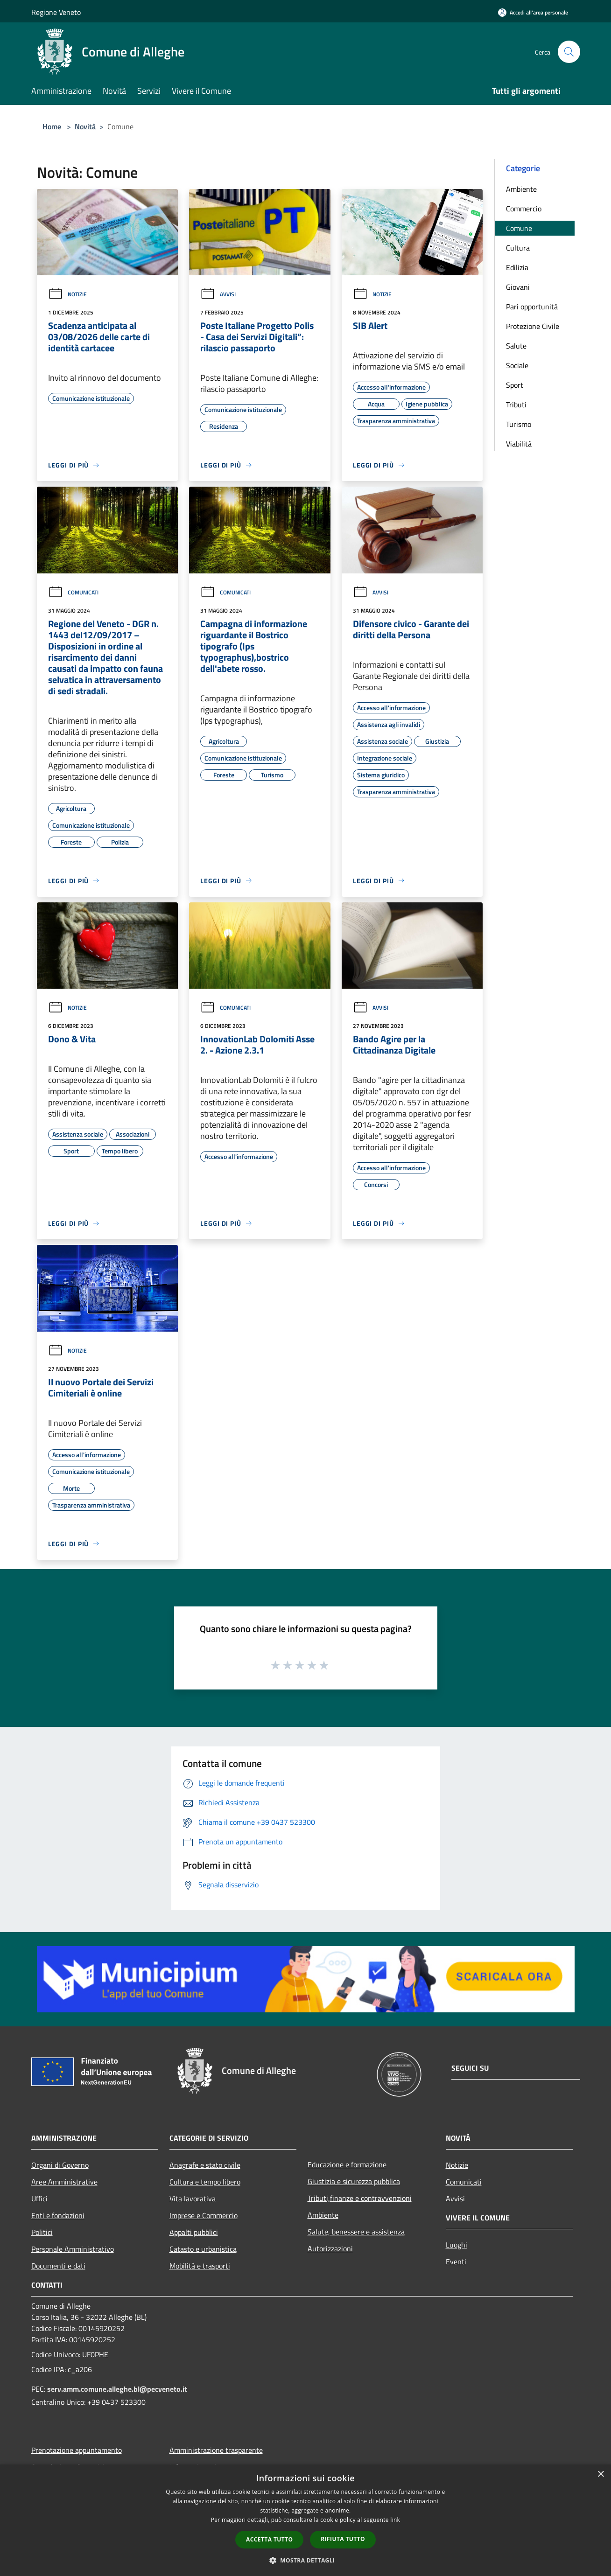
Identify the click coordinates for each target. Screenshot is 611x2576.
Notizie (67, 294)
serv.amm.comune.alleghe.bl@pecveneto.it (117, 2388)
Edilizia (517, 267)
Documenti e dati (58, 2265)
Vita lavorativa (192, 2198)
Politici (42, 2232)
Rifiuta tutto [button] (343, 2539)
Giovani (518, 287)
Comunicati (73, 592)
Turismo (518, 424)
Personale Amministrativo (72, 2249)
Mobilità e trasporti (199, 2265)
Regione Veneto (56, 12)
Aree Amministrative (64, 2181)
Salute (516, 345)
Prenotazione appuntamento (76, 2450)
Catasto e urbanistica (203, 2249)
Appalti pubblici (193, 2232)
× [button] (600, 2474)
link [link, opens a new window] (395, 2520)
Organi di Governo (60, 2165)
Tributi (516, 404)
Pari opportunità (532, 306)
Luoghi (456, 2244)
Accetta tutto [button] (269, 2539)
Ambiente (521, 189)
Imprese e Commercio (203, 2215)
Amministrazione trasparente (216, 2450)
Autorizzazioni (330, 2248)
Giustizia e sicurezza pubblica (354, 2181)
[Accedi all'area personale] (533, 12)
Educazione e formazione (347, 2164)
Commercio (523, 208)
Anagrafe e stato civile (204, 2165)
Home (51, 126)
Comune (519, 228)
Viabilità (519, 443)
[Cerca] (569, 52)
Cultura (518, 247)
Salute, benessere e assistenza (356, 2231)
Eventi (456, 2261)
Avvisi (218, 294)
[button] (305, 2560)
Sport (514, 385)
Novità (85, 126)
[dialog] (305, 2520)
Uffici (39, 2198)
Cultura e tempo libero (204, 2181)
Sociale (517, 365)
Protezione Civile (532, 326)
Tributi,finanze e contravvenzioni (360, 2198)
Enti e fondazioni (57, 2215)
